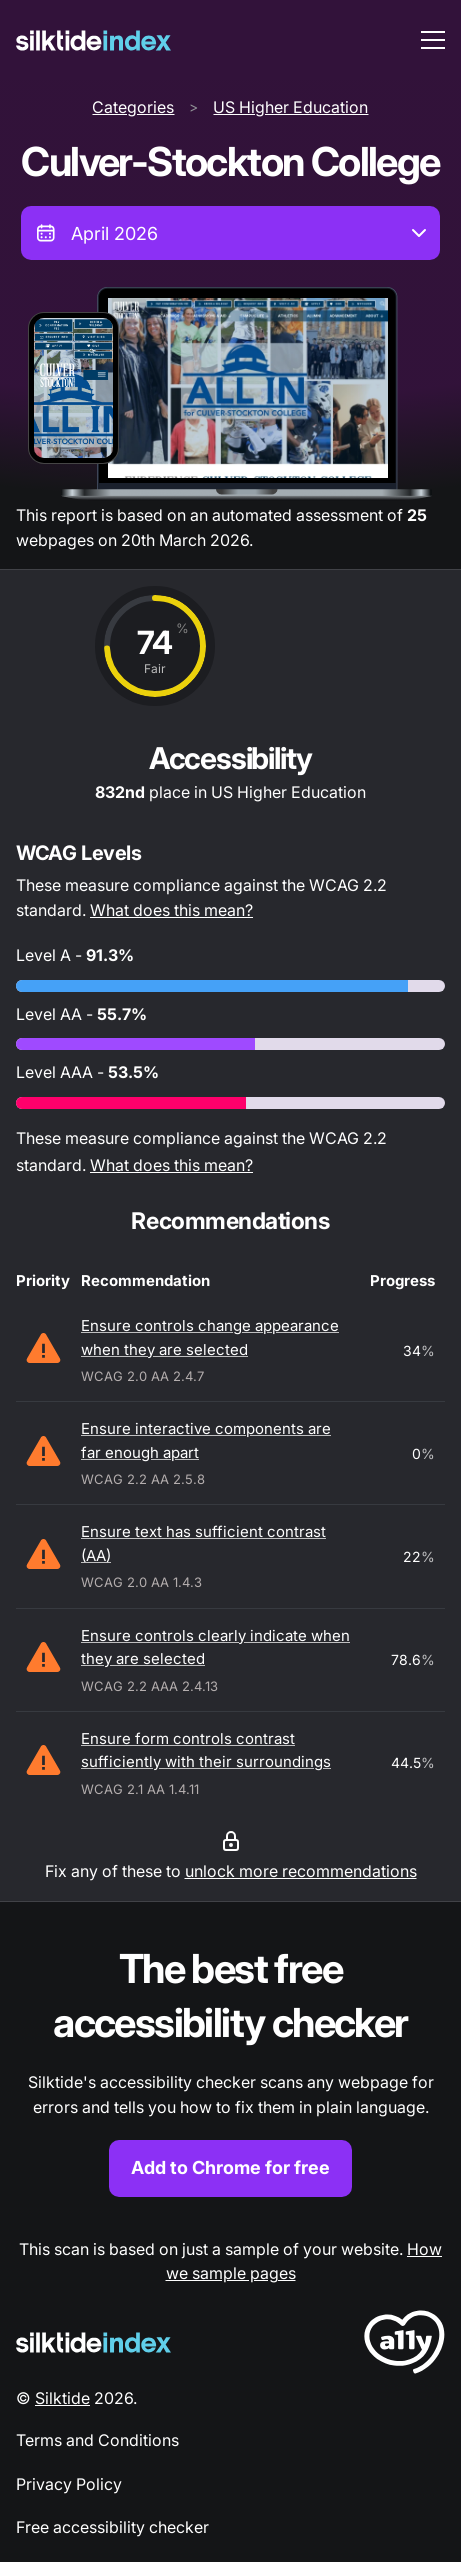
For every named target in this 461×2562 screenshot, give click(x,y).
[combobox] (230, 233)
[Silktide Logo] (93, 2342)
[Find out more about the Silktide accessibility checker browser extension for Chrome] (230, 2069)
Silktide (62, 2398)
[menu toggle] (433, 40)
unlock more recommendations (301, 1871)
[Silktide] (93, 40)
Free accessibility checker (112, 2527)
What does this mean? (171, 910)
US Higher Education (290, 107)
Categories (133, 107)
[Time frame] (230, 233)
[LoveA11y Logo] (404, 2345)
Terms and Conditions (97, 2440)
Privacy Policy (69, 2484)
